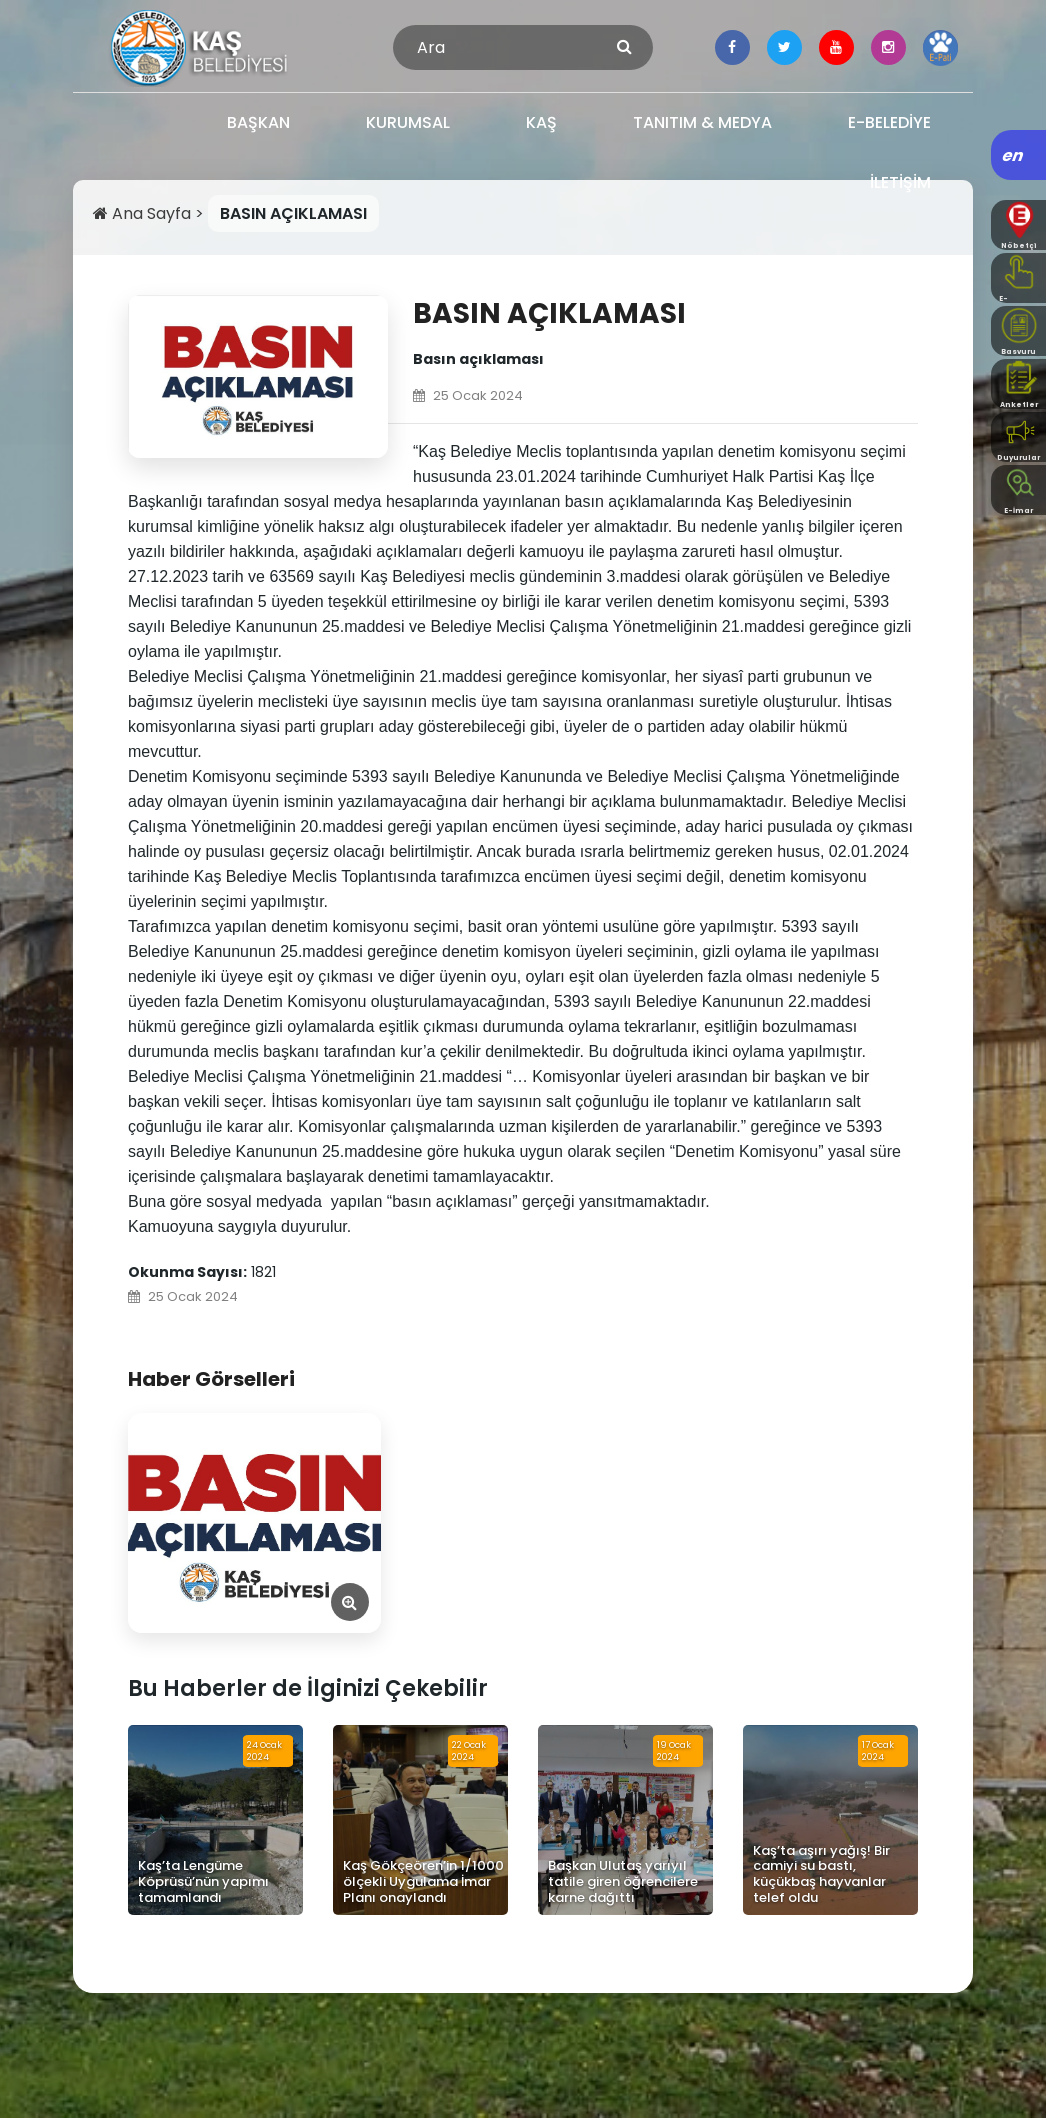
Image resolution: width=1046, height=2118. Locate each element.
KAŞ (541, 122)
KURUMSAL (408, 122)
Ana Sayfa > (150, 213)
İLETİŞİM (900, 182)
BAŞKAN (258, 122)
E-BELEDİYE (889, 122)
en (1013, 155)
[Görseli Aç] (254, 1523)
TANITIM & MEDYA (702, 122)
